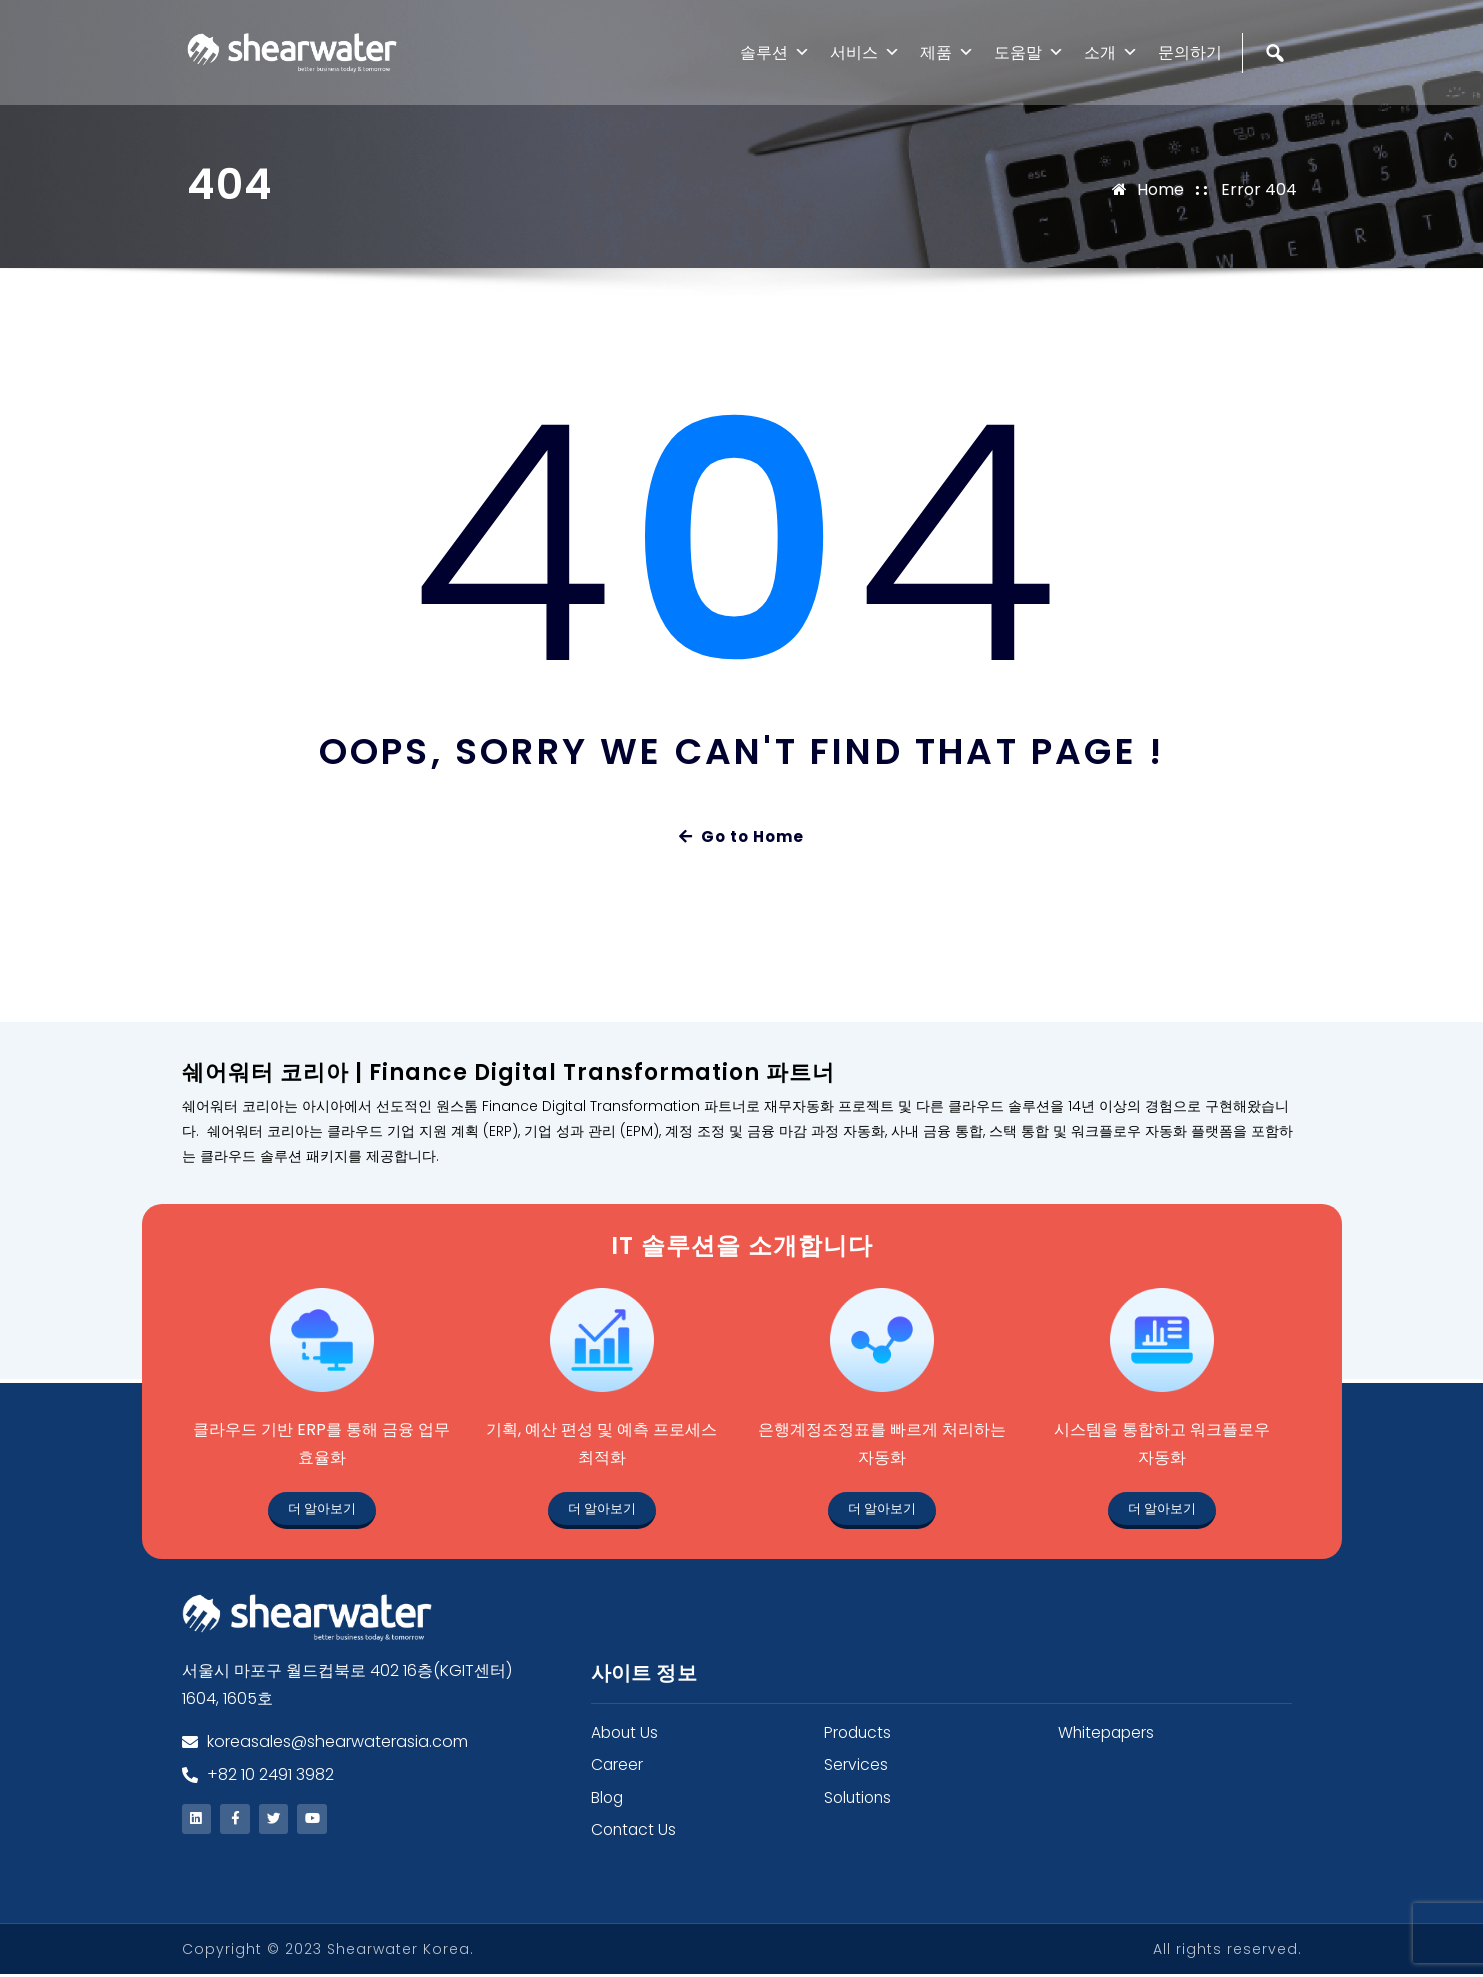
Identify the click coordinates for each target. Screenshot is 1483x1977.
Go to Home (741, 836)
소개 (1111, 52)
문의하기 (1190, 52)
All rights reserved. (1227, 1952)
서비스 (865, 52)
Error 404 (1259, 189)
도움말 (1029, 52)
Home (1160, 189)
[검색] (1277, 95)
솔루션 (775, 52)
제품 (947, 52)
